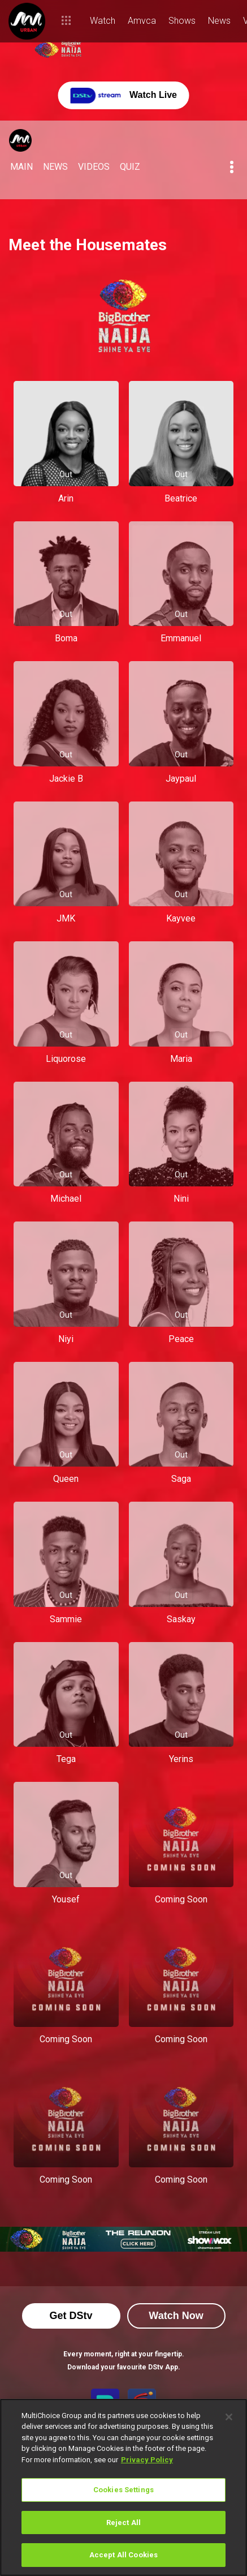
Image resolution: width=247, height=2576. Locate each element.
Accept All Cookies (123, 2555)
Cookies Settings (123, 2489)
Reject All (123, 2522)
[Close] (228, 2416)
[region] (123, 2487)
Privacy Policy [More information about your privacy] (147, 2459)
